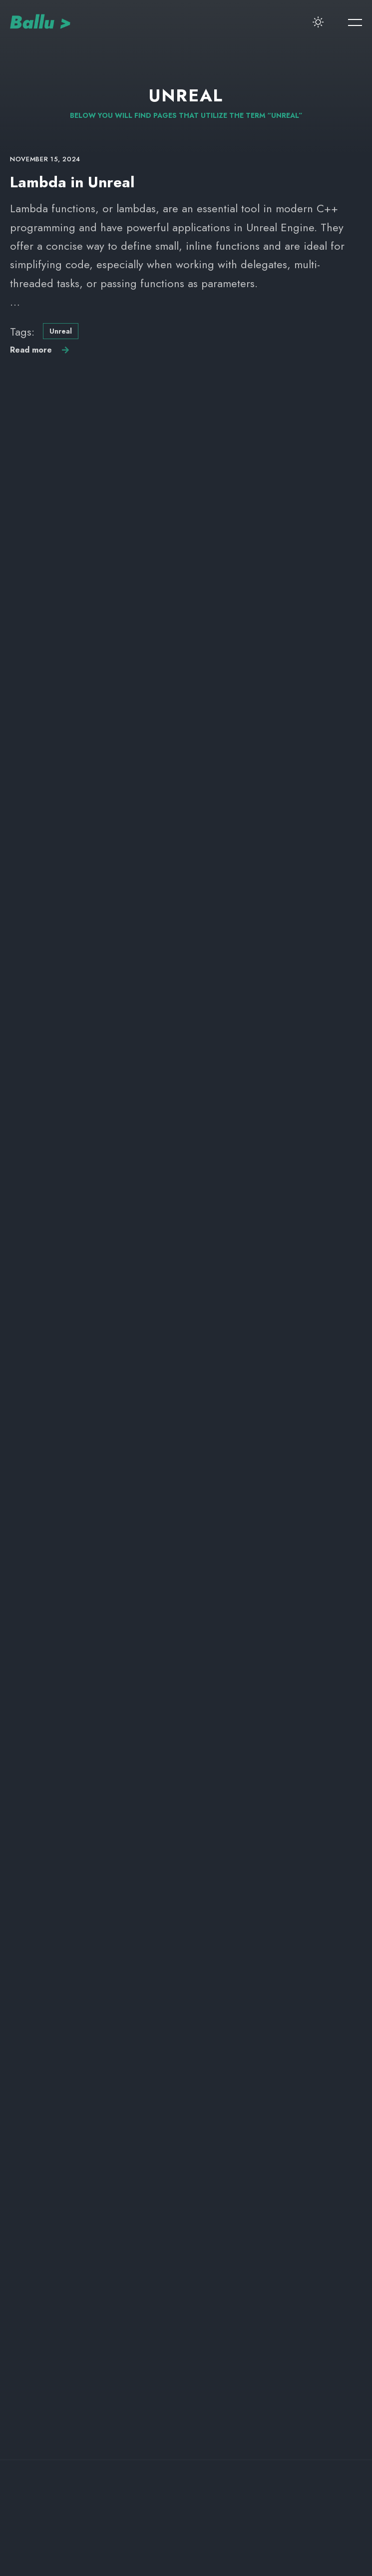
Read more (31, 349)
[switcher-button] (318, 22)
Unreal (60, 331)
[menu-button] (355, 22)
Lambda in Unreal (72, 182)
